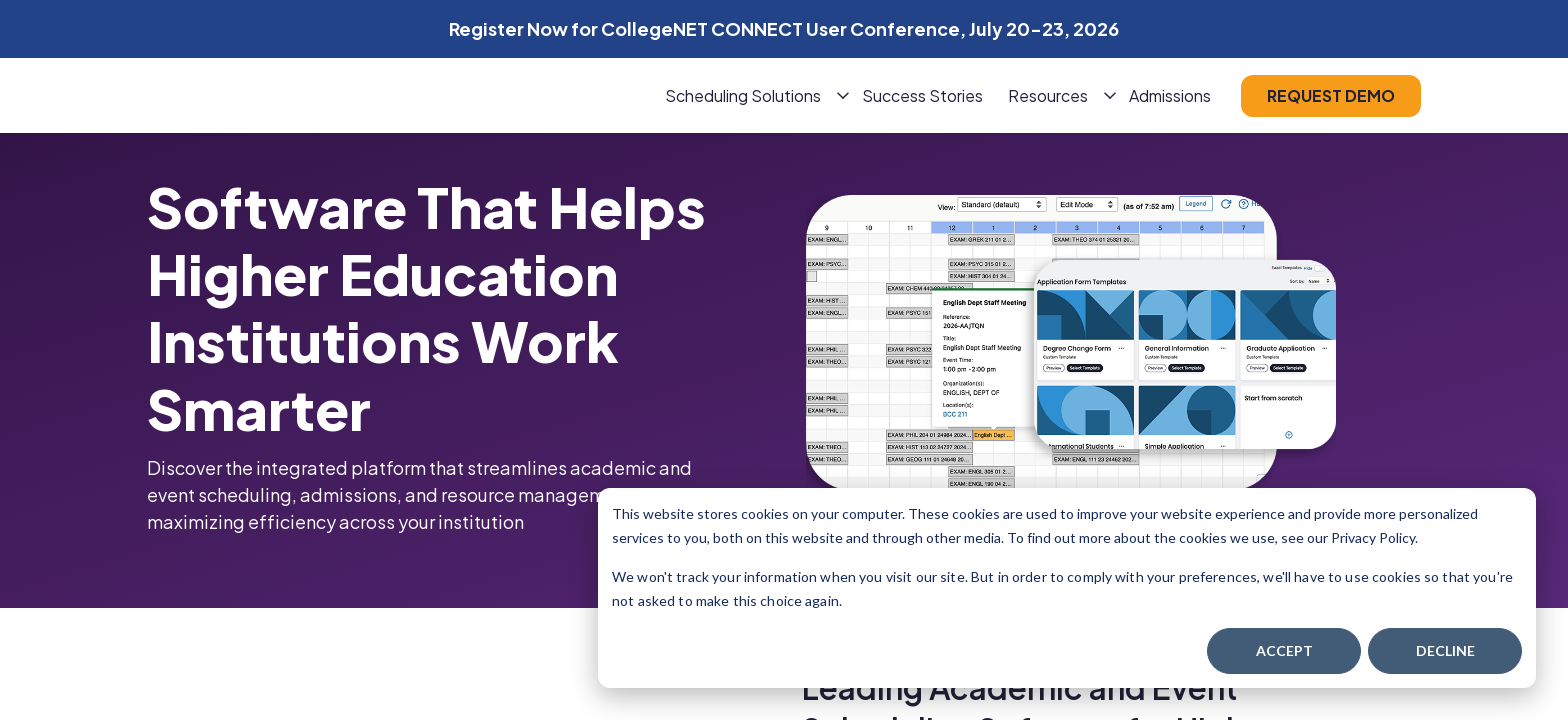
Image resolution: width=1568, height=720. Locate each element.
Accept (1284, 650)
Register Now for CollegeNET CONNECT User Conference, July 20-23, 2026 (784, 28)
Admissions (1170, 95)
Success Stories (922, 95)
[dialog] (1067, 588)
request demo (1331, 95)
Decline (1445, 650)
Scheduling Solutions (743, 95)
